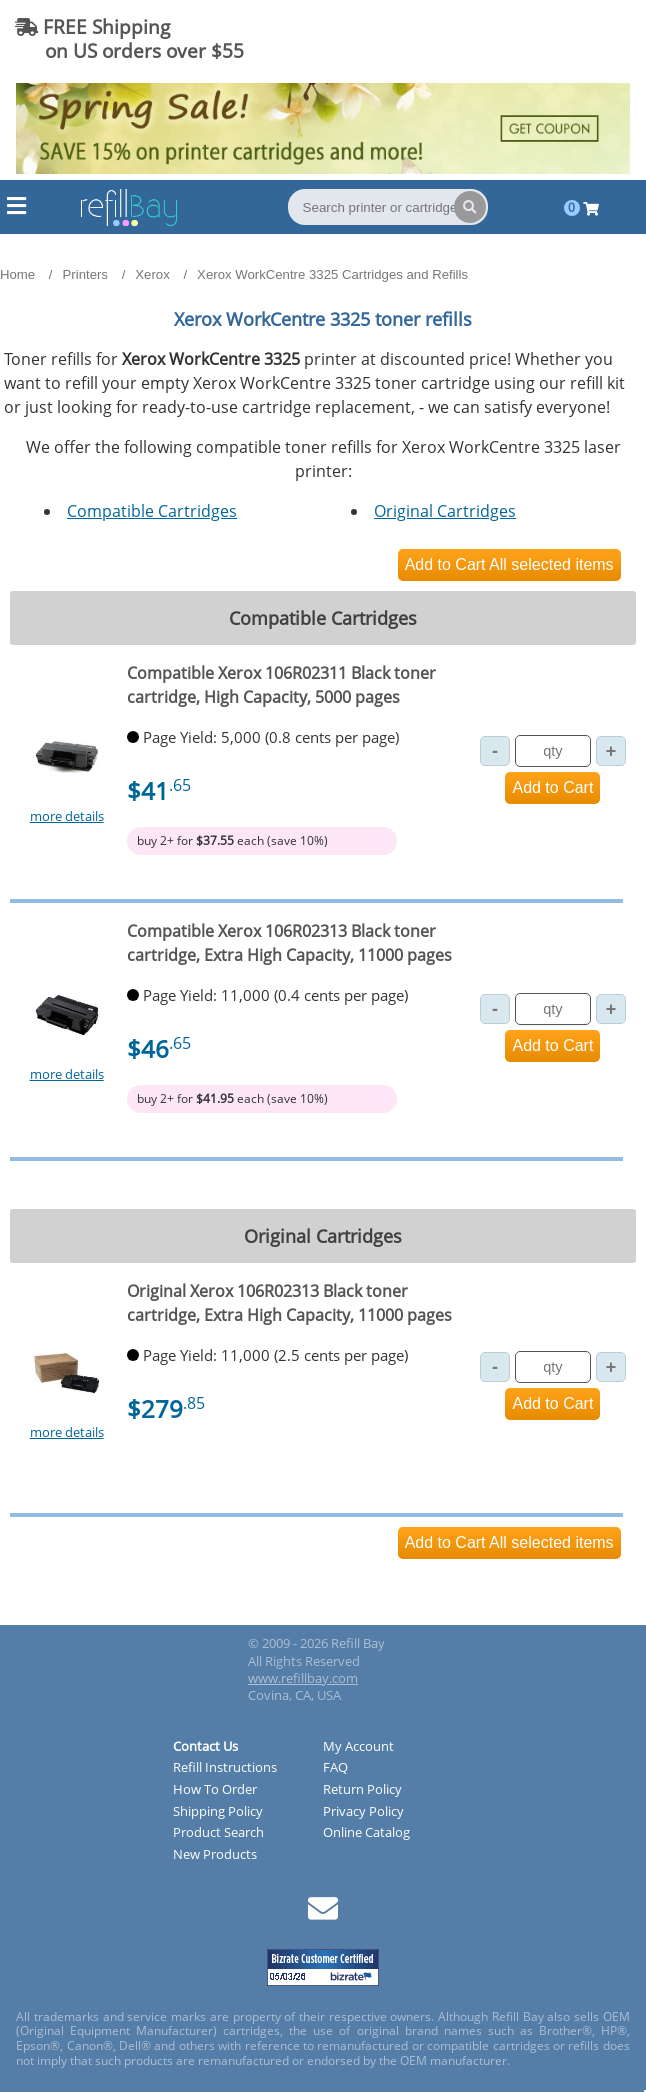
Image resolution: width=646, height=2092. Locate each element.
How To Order (215, 1790)
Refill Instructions (225, 1768)
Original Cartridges (445, 511)
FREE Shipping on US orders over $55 (129, 38)
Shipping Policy (218, 1812)
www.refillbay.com (303, 1678)
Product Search (218, 1833)
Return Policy (362, 1790)
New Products (215, 1855)
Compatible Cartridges (152, 511)
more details (67, 816)
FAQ (335, 1768)
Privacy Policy (363, 1812)
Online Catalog (366, 1833)
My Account (358, 1747)
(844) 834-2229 (550, 38)
